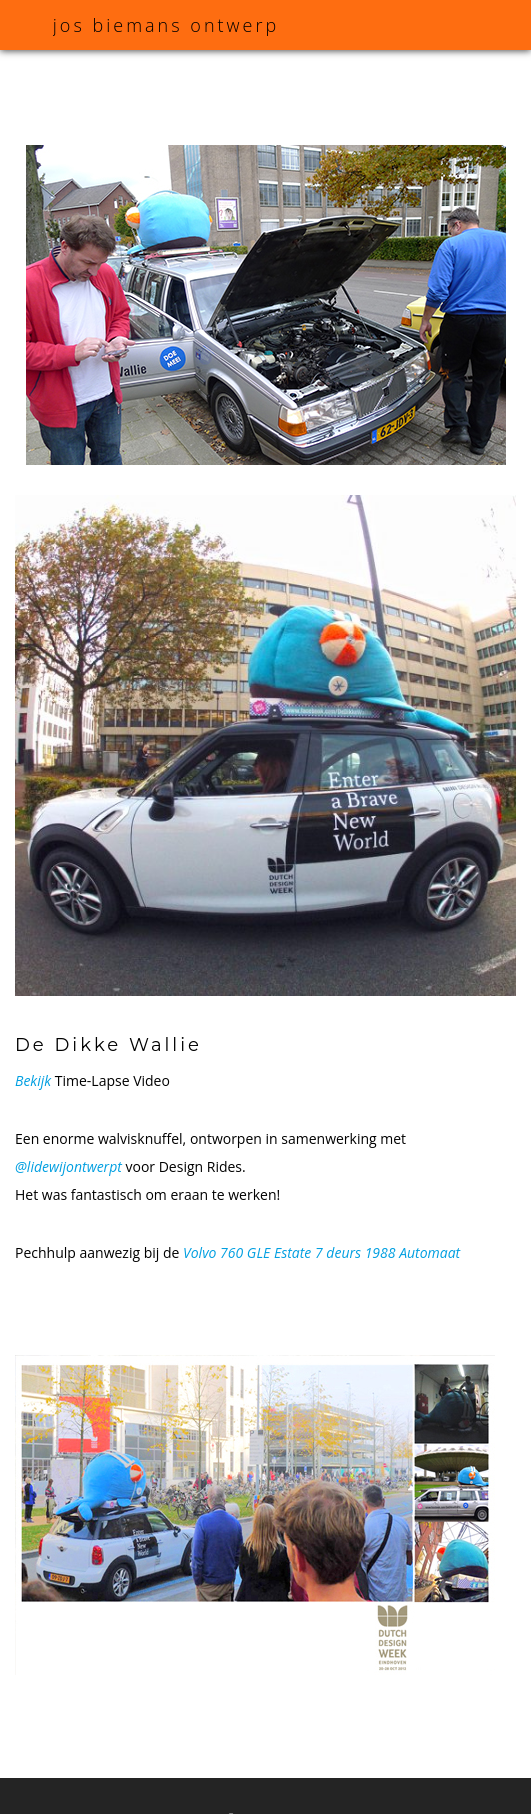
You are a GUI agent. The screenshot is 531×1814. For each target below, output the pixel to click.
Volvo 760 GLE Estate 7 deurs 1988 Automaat (321, 1252)
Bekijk (33, 1080)
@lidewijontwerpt (68, 1166)
